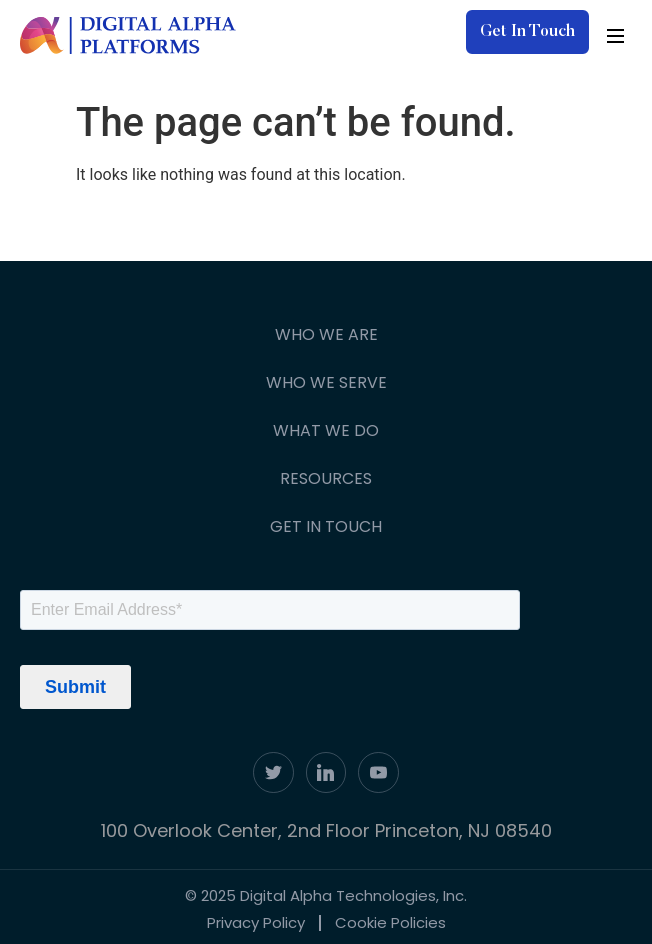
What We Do (326, 430)
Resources (326, 478)
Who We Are (326, 334)
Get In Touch (326, 526)
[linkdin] (326, 772)
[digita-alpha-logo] (128, 35)
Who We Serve (326, 382)
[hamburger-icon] (615, 36)
